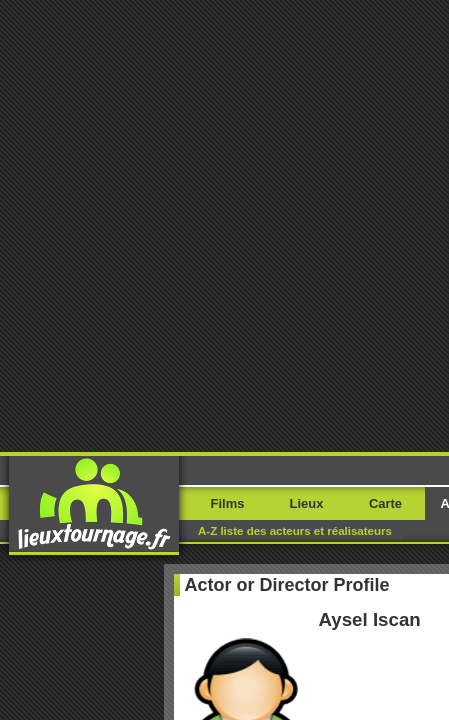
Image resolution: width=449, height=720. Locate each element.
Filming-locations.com (196, 633)
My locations (225, 406)
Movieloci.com (95, 633)
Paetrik (376, 633)
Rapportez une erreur (81, 550)
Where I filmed (224, 431)
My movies (225, 381)
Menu (401, 47)
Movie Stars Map (305, 633)
